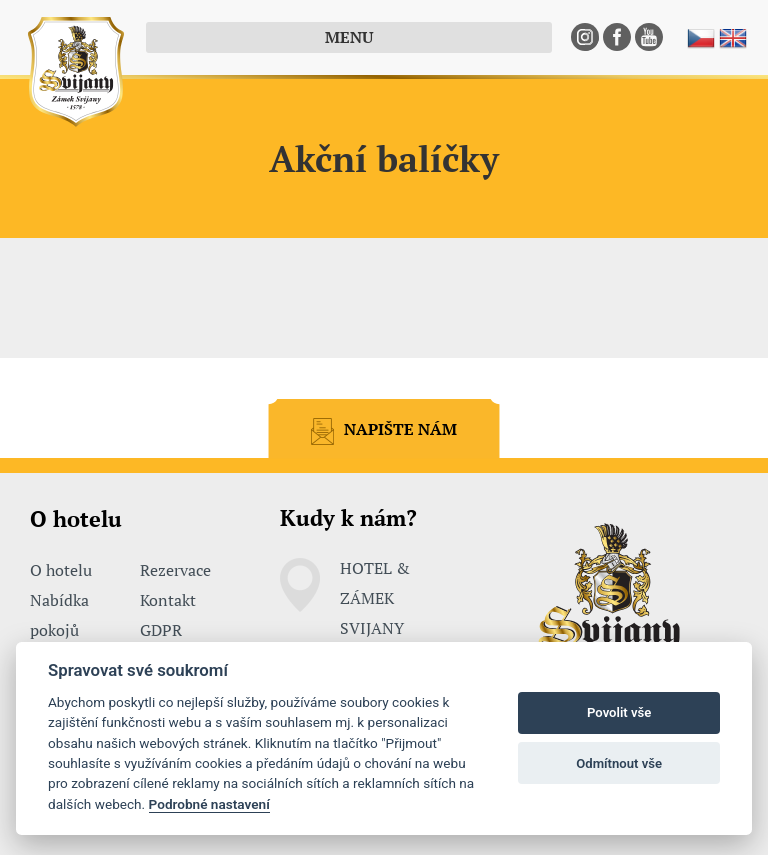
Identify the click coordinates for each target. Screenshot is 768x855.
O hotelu (61, 570)
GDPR (161, 630)
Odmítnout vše (619, 763)
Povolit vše (619, 712)
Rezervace (175, 570)
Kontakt (168, 600)
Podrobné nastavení (209, 804)
